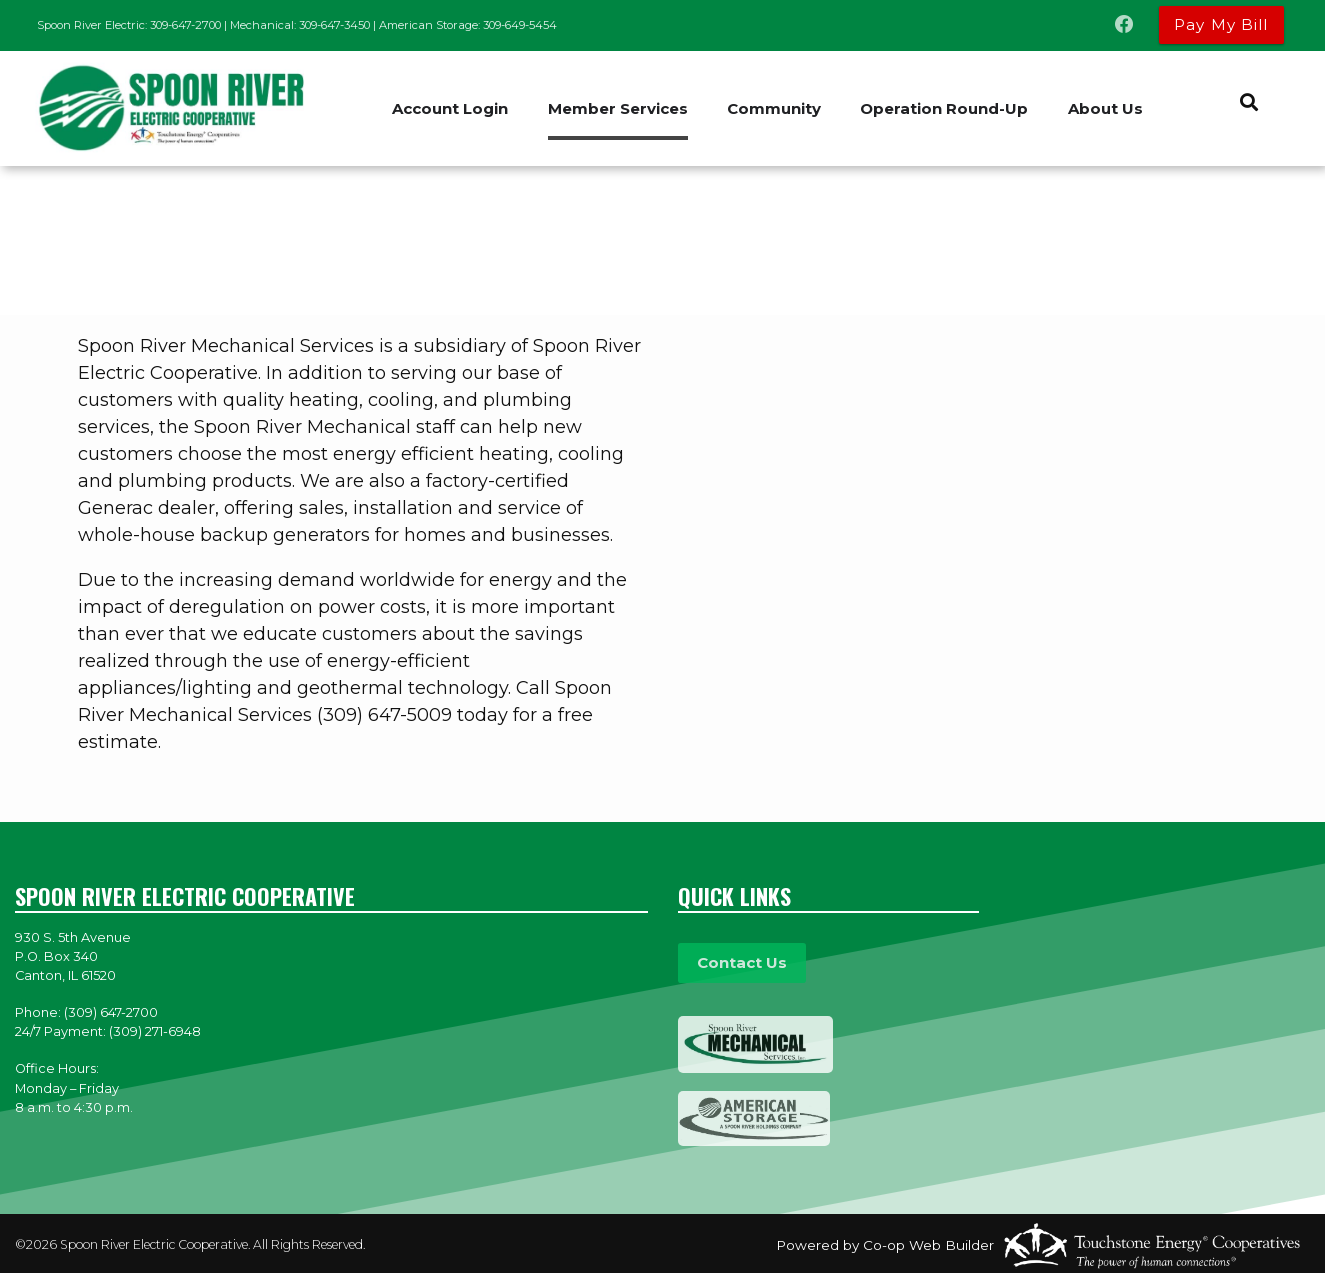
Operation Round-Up (946, 108)
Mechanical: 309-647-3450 (300, 25)
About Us (1107, 108)
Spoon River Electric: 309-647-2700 (129, 25)
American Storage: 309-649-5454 (468, 25)
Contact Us (741, 962)
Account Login (450, 108)
